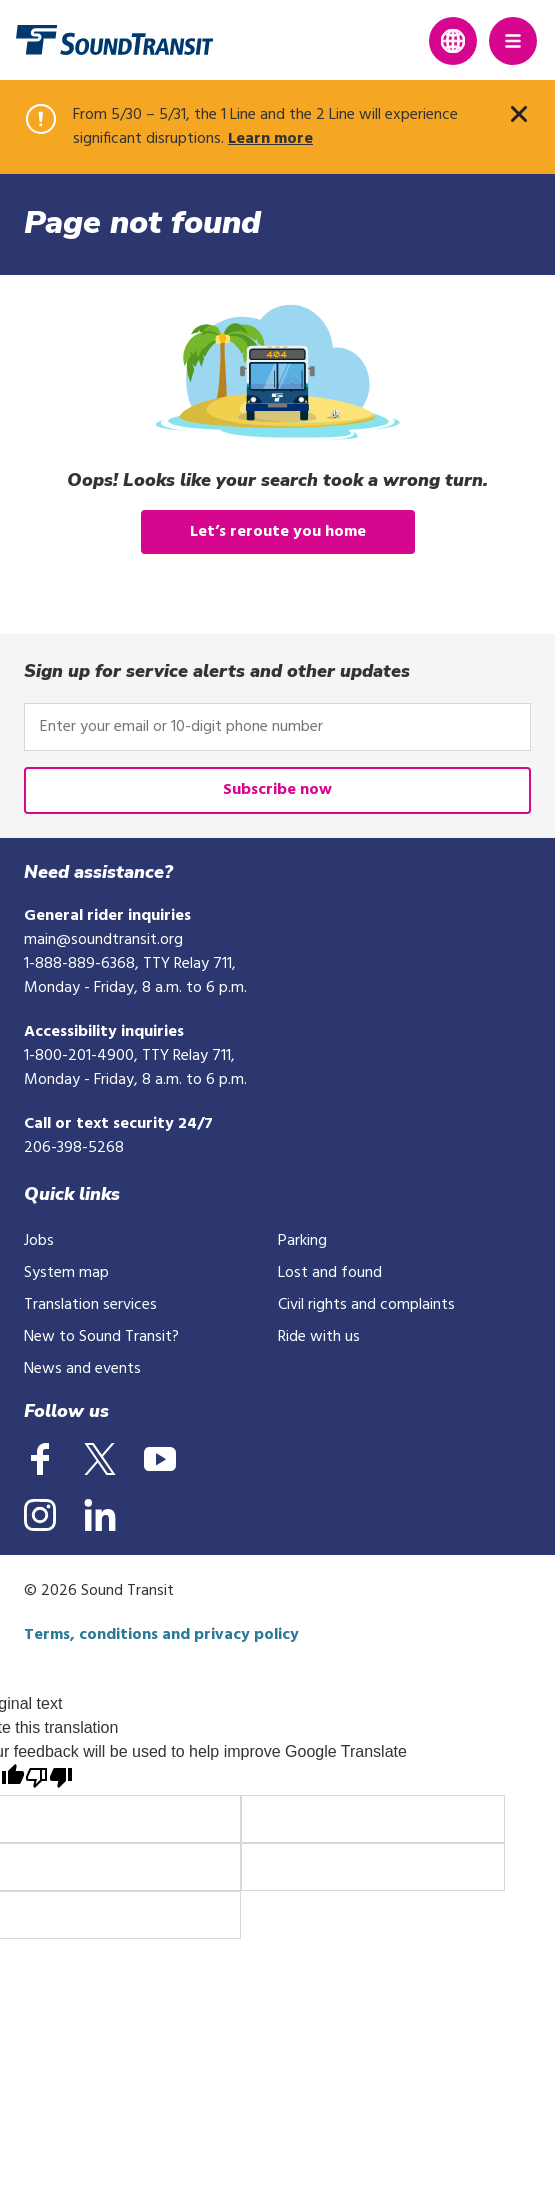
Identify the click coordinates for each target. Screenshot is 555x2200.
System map (66, 1273)
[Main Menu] (513, 41)
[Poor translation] (49, 1779)
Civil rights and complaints (366, 1305)
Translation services (90, 1305)
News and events (82, 1369)
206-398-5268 (74, 1148)
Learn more (270, 139)
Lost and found (330, 1273)
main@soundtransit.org (103, 940)
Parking (302, 1241)
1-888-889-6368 (79, 964)
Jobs (39, 1241)
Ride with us (319, 1337)
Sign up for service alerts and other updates (217, 671)
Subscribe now (277, 790)
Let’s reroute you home (278, 532)
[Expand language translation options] (453, 41)
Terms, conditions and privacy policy (161, 1635)
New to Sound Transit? (101, 1337)
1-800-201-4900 (79, 1056)
